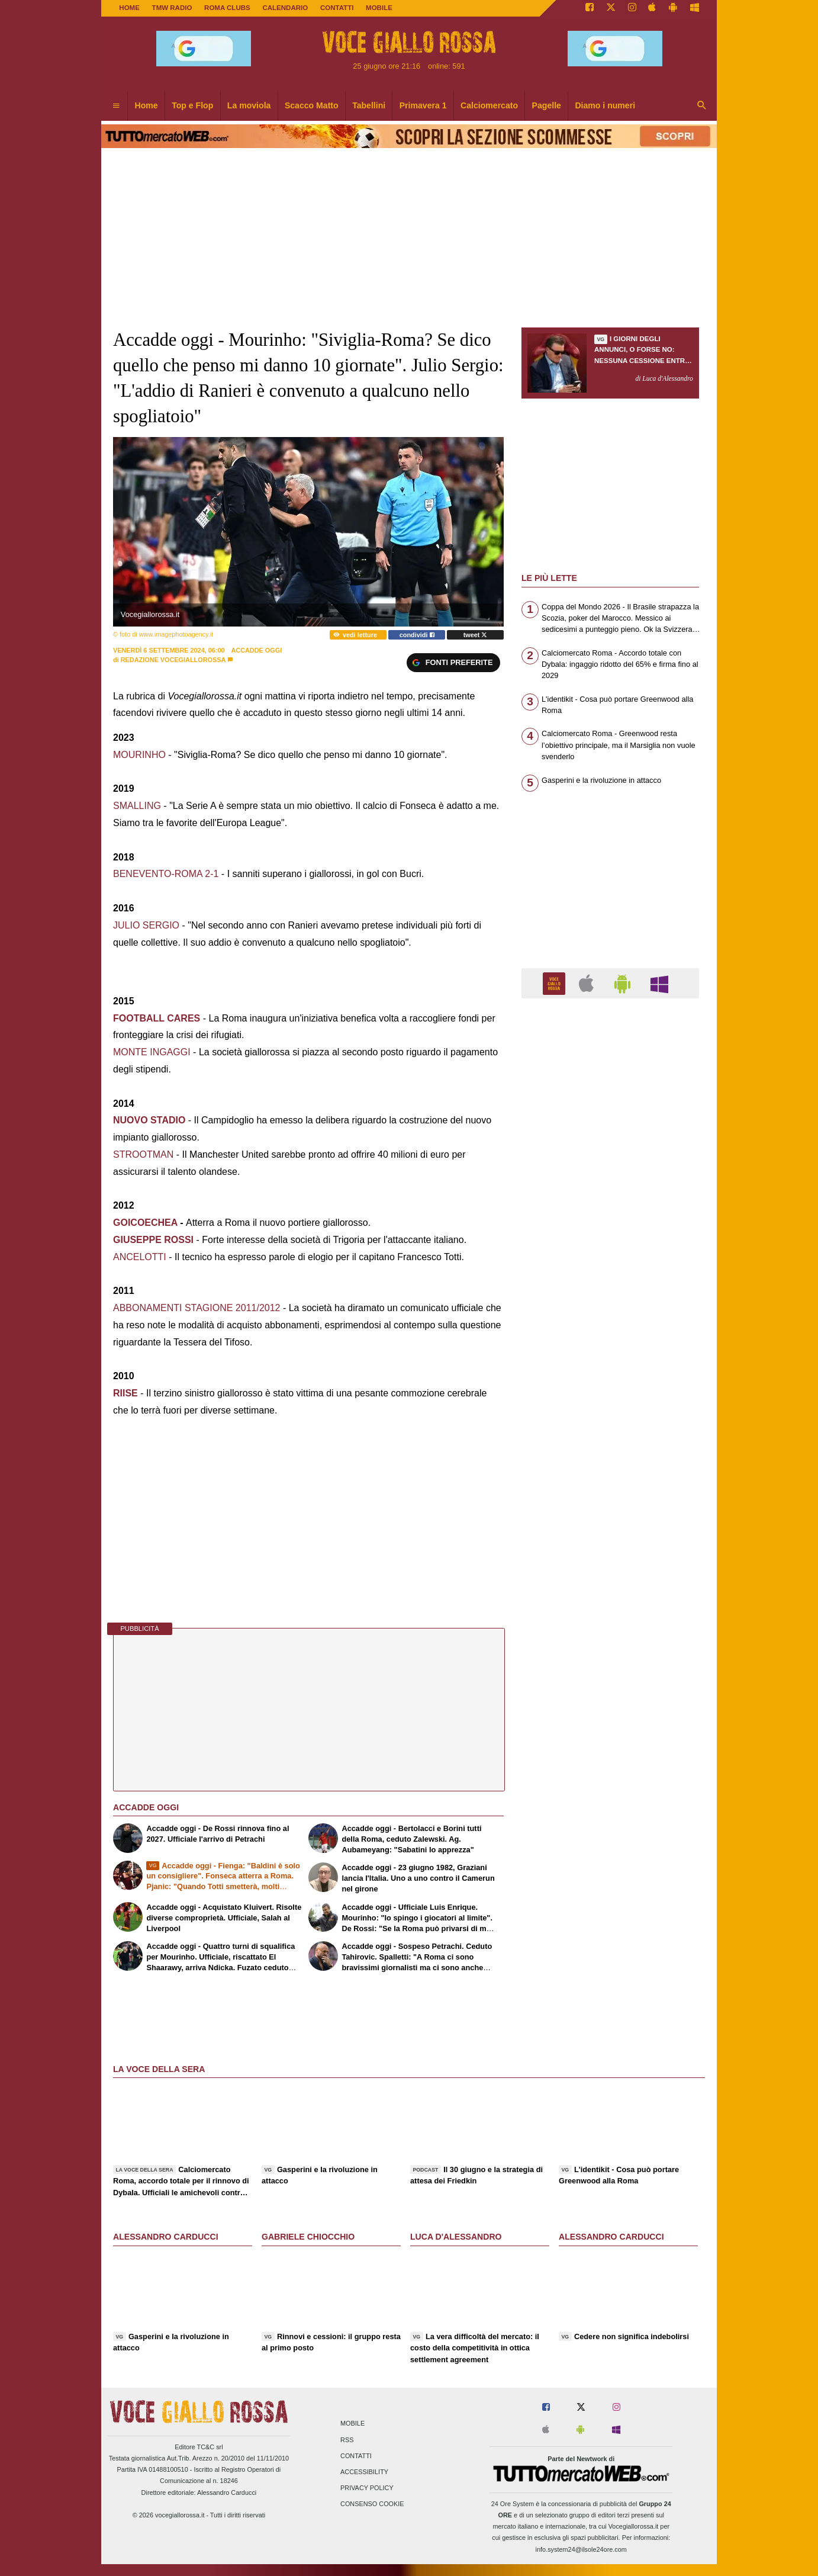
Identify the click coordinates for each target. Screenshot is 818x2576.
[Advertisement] (610, 1467)
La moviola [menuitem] (249, 105)
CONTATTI (337, 7)
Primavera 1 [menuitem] (423, 105)
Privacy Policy (367, 2488)
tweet (475, 634)
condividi (417, 634)
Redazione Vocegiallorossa (173, 659)
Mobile (352, 2423)
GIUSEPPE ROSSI (153, 1240)
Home (129, 7)
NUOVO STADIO (149, 1120)
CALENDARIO (285, 7)
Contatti (356, 2455)
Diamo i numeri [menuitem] (605, 105)
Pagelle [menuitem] (546, 105)
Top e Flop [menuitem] (192, 105)
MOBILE (379, 7)
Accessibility (364, 2471)
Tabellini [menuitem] (368, 105)
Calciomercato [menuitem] (489, 105)
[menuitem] (116, 106)
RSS (346, 2439)
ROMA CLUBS (227, 7)
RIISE (125, 1393)
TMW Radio (172, 7)
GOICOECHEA (145, 1223)
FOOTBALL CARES (156, 1018)
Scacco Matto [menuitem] (312, 105)
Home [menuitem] (146, 105)
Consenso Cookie (372, 2504)
